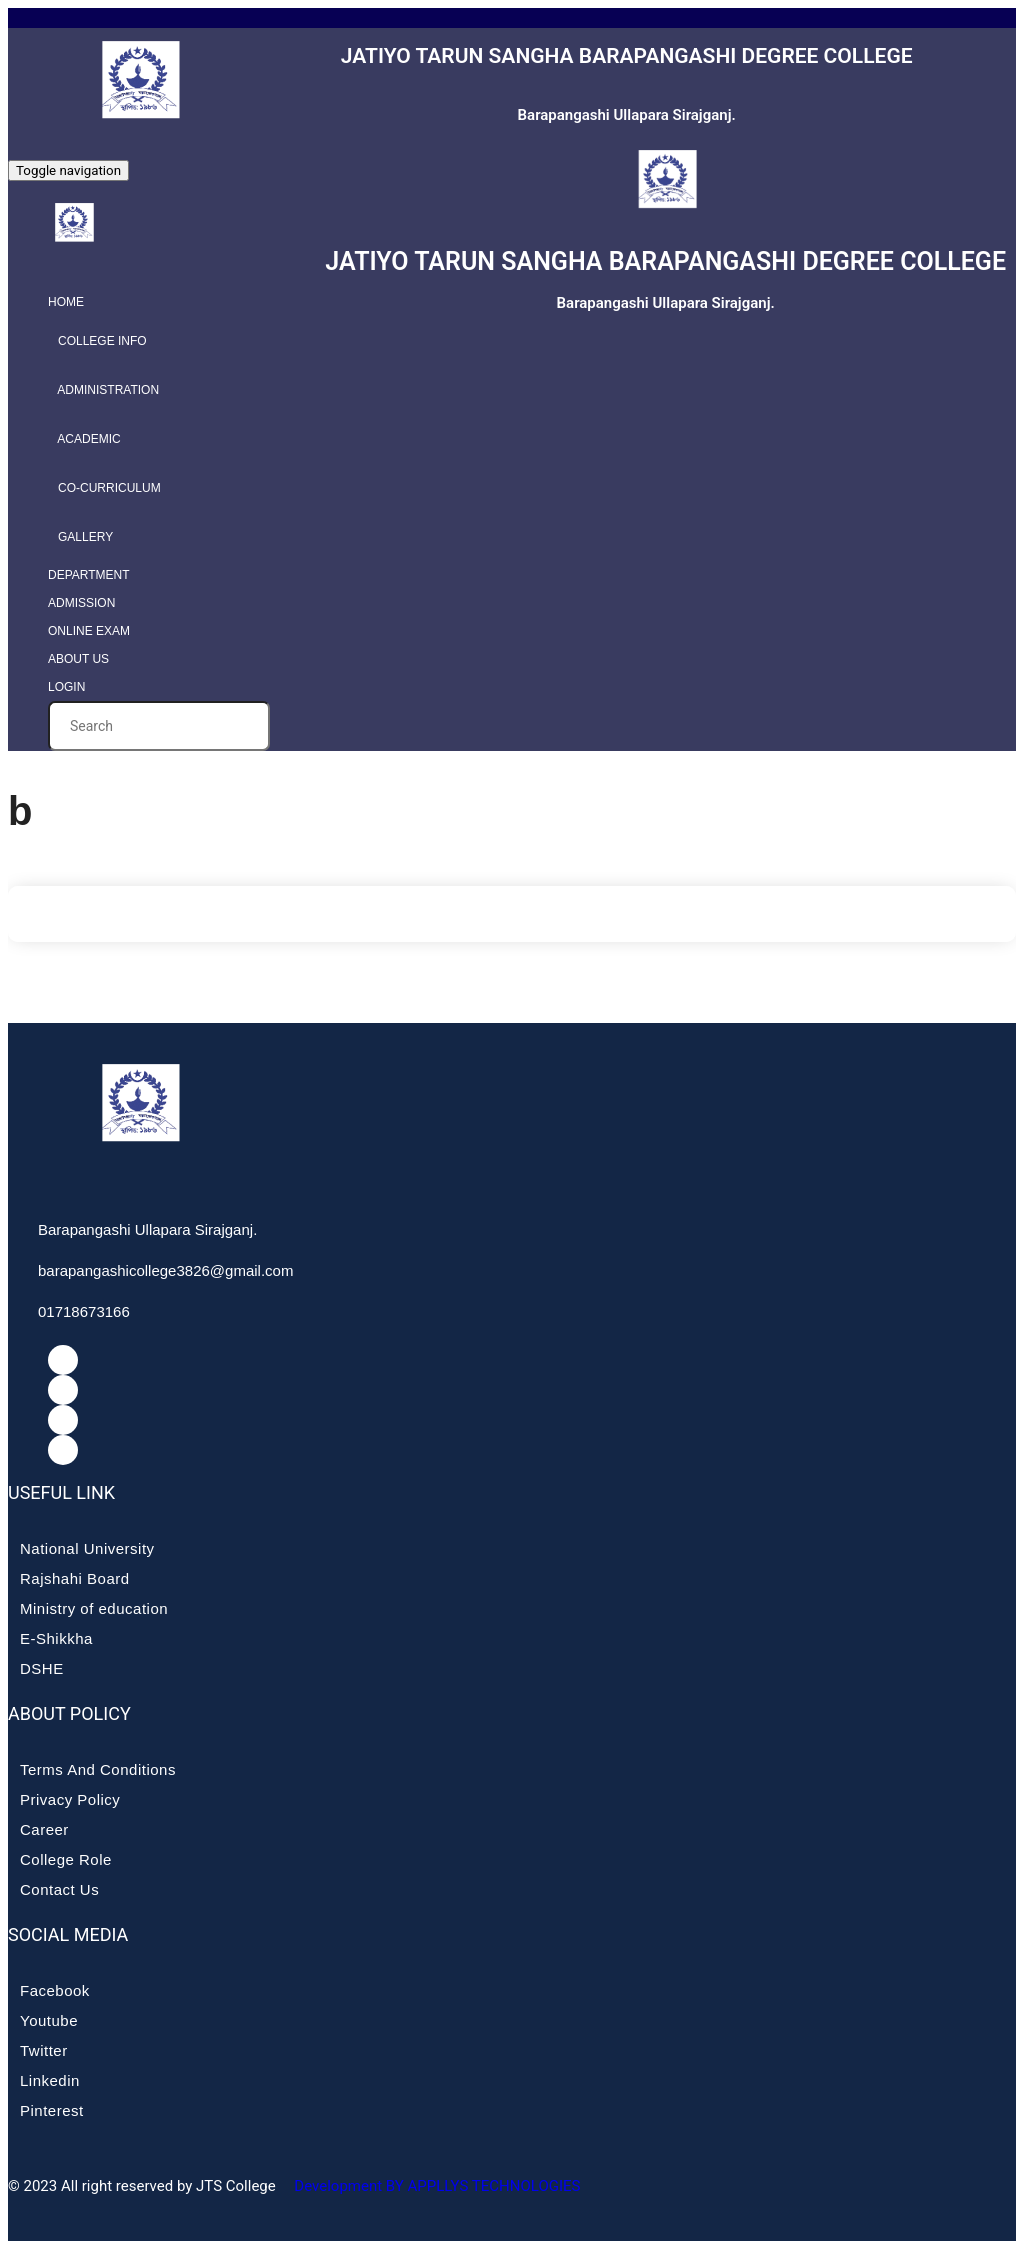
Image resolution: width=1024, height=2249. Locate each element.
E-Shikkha (56, 1638)
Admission (81, 603)
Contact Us (59, 1889)
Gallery (80, 537)
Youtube (49, 2020)
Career (44, 1829)
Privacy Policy (70, 1799)
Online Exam (89, 631)
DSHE (42, 1668)
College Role (66, 1859)
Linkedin (50, 2080)
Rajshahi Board (75, 1578)
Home (66, 302)
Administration (103, 390)
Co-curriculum (104, 488)
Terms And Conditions (98, 1769)
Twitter (44, 2050)
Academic (84, 439)
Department (89, 575)
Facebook (55, 1990)
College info (97, 341)
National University (87, 1548)
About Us (78, 659)
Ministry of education (94, 1608)
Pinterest (52, 2110)
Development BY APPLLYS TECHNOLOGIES (436, 2186)
